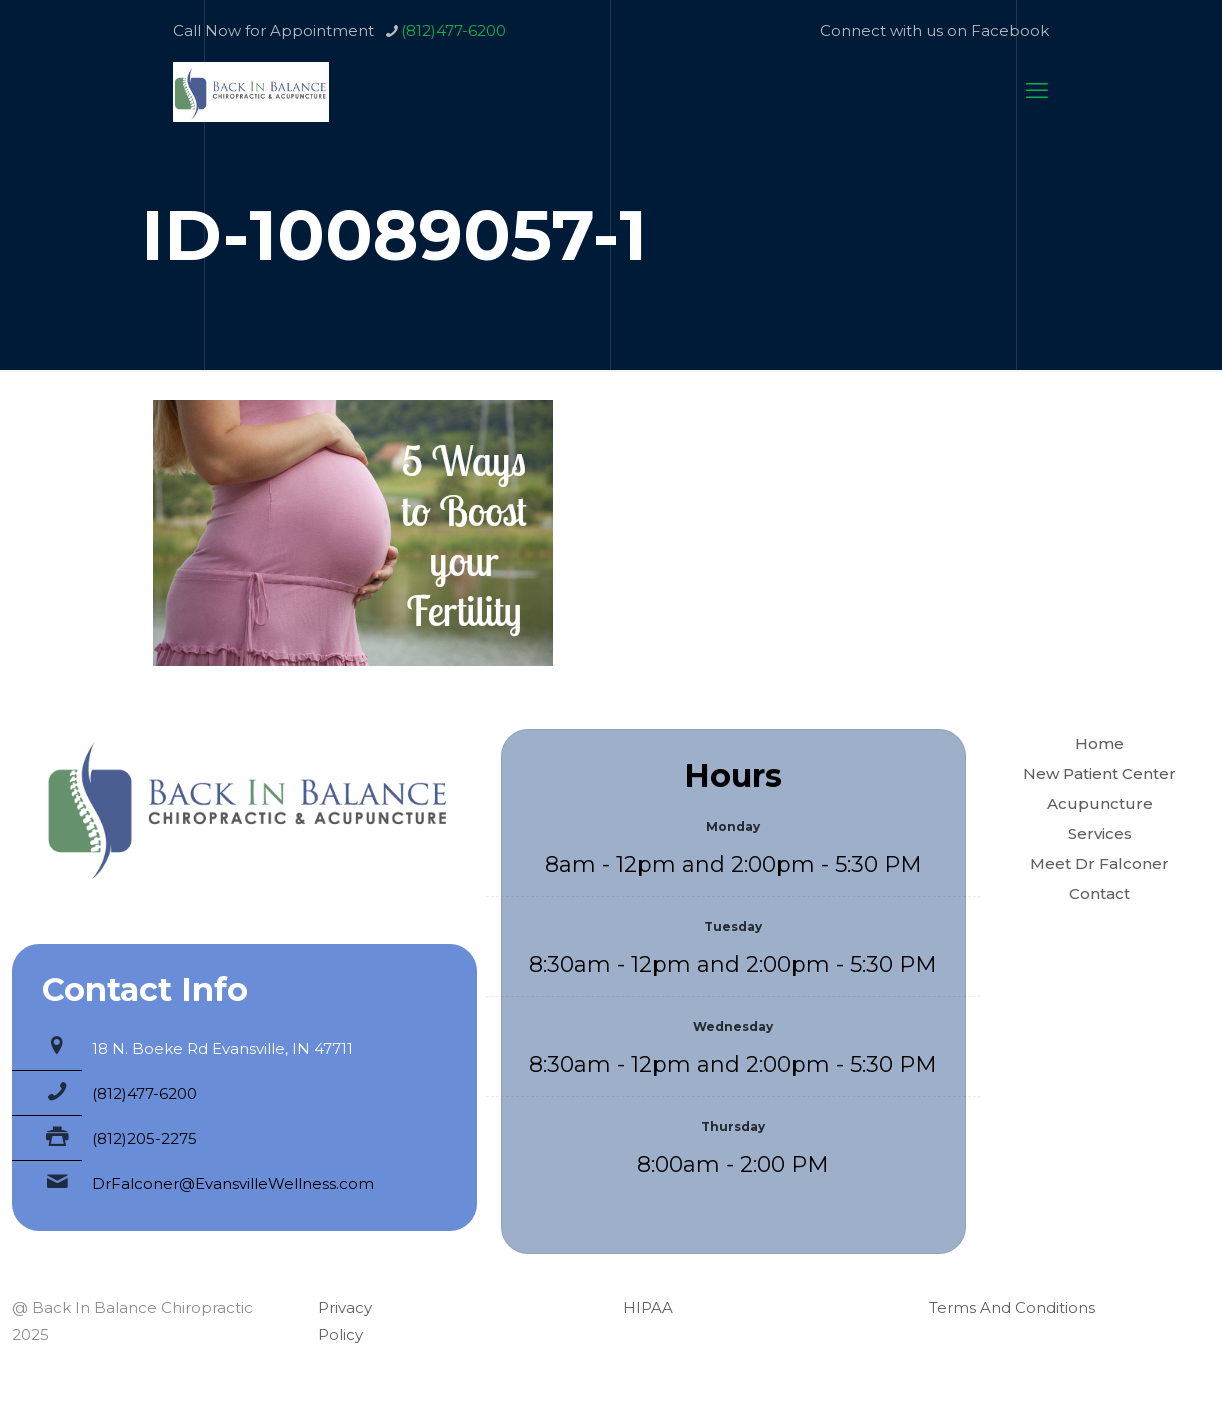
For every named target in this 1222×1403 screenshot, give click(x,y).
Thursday (733, 1126)
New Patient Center (1099, 773)
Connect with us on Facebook (934, 30)
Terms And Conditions (1012, 1307)
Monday (733, 826)
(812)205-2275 (144, 1138)
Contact (1099, 893)
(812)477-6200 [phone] (453, 30)
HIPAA (648, 1307)
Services (1100, 833)
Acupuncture (1100, 803)
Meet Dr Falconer (1099, 863)
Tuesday (733, 926)
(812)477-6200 (144, 1093)
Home (1099, 743)
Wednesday (733, 1026)
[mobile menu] (1037, 91)
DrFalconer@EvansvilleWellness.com (233, 1183)
